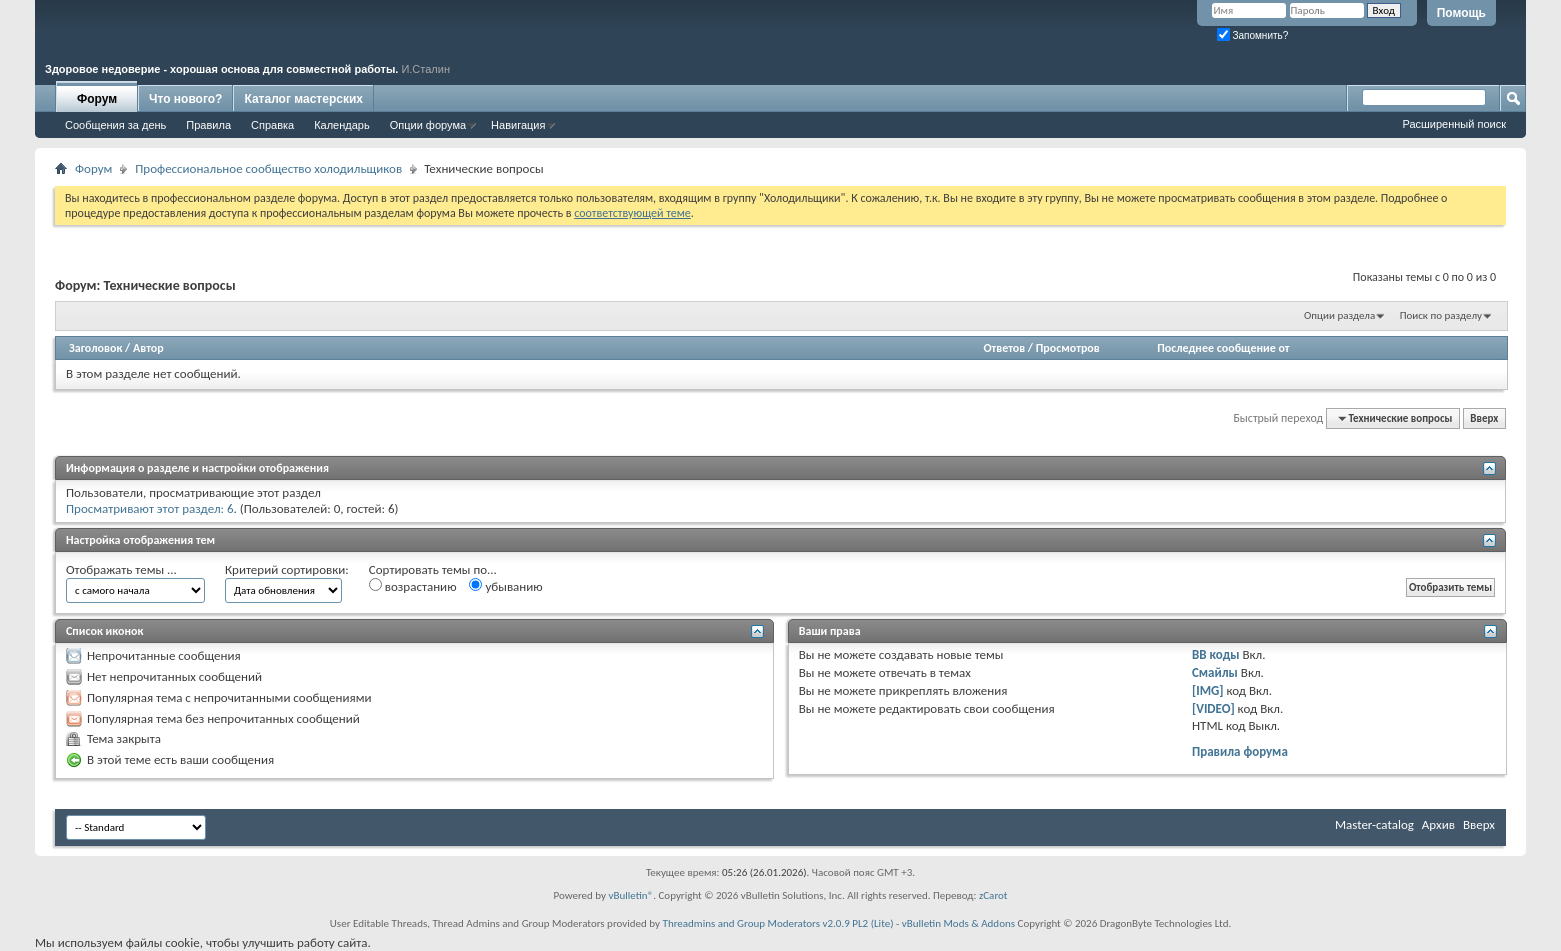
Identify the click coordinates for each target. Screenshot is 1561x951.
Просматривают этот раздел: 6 (150, 508)
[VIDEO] (1213, 708)
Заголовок (95, 348)
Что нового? (185, 99)
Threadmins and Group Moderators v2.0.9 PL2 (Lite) (778, 923)
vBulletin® (631, 895)
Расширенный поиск (1454, 124)
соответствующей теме (632, 213)
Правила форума (1240, 751)
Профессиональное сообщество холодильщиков (268, 168)
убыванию (505, 586)
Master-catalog (1374, 824)
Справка (272, 125)
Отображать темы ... (121, 569)
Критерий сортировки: (287, 569)
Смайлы (1215, 672)
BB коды (1216, 654)
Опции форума (428, 125)
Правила (208, 125)
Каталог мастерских (303, 99)
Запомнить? (1253, 35)
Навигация (518, 125)
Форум (97, 99)
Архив (1438, 824)
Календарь (342, 125)
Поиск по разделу (1441, 315)
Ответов (1004, 348)
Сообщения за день (115, 125)
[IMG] (1208, 690)
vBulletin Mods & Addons (958, 923)
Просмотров (1068, 348)
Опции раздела (1339, 315)
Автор (148, 348)
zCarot (993, 895)
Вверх (1484, 418)
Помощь (1461, 13)
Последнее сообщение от (1223, 348)
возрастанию (413, 586)
